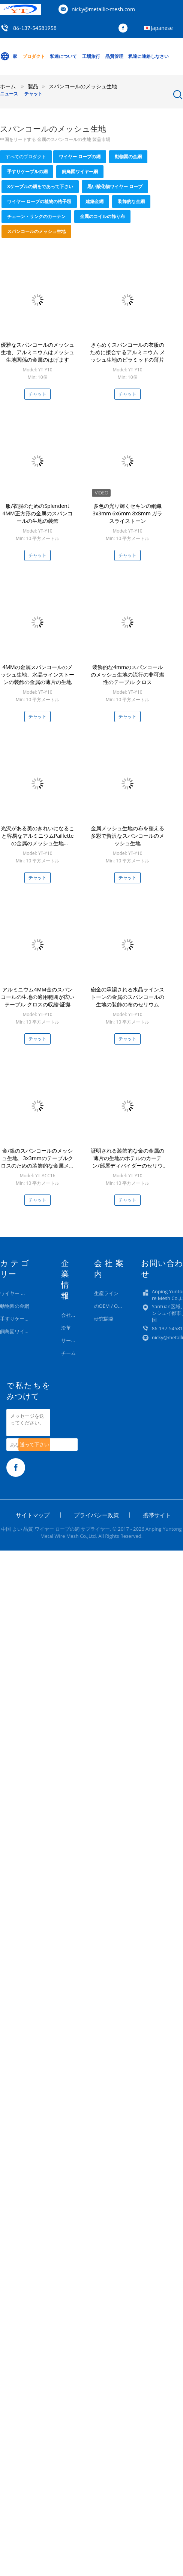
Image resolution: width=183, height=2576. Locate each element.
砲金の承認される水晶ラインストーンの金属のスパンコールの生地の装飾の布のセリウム (127, 997)
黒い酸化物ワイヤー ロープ (114, 186)
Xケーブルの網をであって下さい (40, 186)
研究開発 (104, 1318)
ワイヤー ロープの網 (79, 156)
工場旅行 (91, 56)
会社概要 (71, 1315)
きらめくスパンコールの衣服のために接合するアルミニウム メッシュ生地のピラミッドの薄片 (127, 352)
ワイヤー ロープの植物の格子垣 (39, 201)
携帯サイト (157, 1515)
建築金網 (95, 201)
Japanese (162, 27)
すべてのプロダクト (26, 156)
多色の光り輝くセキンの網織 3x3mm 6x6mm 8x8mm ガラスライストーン (128, 513)
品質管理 (114, 56)
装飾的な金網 (131, 201)
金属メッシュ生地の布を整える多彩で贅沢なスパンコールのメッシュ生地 (127, 836)
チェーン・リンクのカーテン (36, 216)
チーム (68, 1353)
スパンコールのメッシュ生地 (36, 231)
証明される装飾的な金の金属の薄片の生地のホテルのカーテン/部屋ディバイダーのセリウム (127, 1162)
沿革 (66, 1327)
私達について (63, 56)
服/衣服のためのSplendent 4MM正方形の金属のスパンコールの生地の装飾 (37, 513)
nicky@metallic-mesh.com (103, 9)
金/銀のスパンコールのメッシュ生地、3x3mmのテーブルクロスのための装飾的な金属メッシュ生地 (37, 1162)
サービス (71, 1340)
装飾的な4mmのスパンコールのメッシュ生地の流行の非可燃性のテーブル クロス (127, 674)
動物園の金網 (128, 156)
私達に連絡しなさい (148, 56)
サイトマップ (33, 1515)
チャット (33, 94)
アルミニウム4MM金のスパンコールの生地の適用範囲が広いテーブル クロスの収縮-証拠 (37, 997)
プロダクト (33, 56)
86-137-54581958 (35, 28)
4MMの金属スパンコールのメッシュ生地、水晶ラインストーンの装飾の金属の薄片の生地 (37, 674)
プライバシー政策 (96, 1515)
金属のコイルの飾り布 (102, 216)
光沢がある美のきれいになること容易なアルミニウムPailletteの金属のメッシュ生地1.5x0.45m (37, 839)
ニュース (9, 94)
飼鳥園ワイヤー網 (80, 171)
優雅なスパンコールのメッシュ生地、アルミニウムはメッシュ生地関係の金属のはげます (37, 352)
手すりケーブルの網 (27, 171)
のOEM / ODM (110, 1306)
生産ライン (106, 1293)
